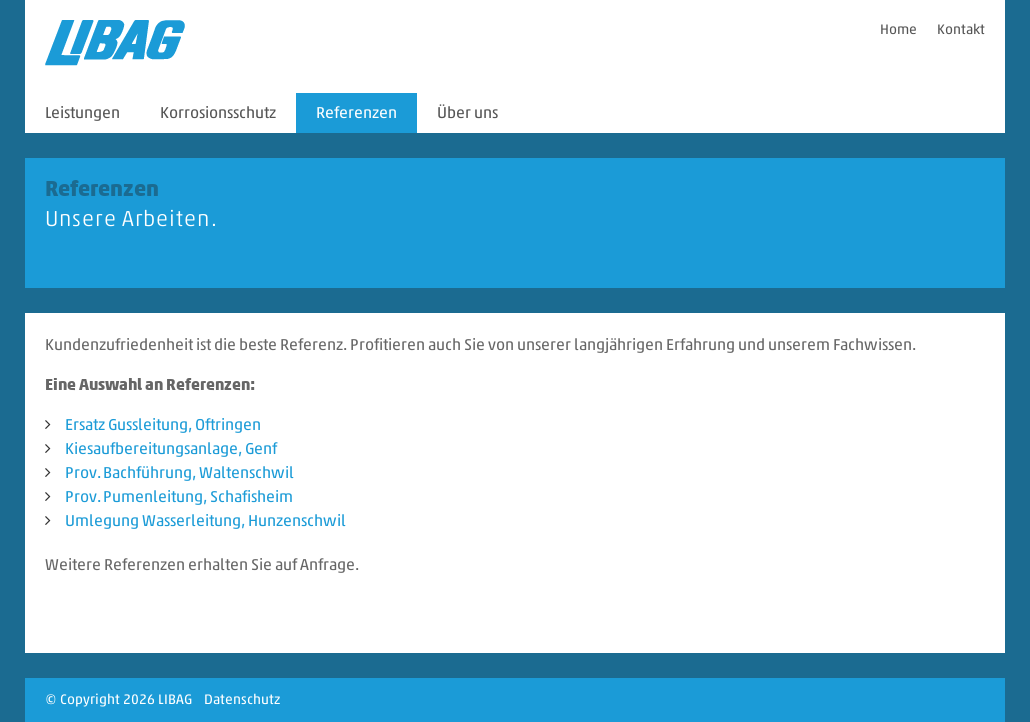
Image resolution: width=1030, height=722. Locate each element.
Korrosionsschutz (218, 112)
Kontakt (961, 29)
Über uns (467, 112)
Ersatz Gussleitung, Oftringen (163, 424)
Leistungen (82, 112)
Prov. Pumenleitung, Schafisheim (179, 496)
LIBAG (175, 699)
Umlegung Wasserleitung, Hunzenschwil (205, 520)
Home (898, 29)
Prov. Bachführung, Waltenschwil (179, 472)
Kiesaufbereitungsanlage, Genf (171, 448)
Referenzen (356, 112)
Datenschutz (242, 699)
